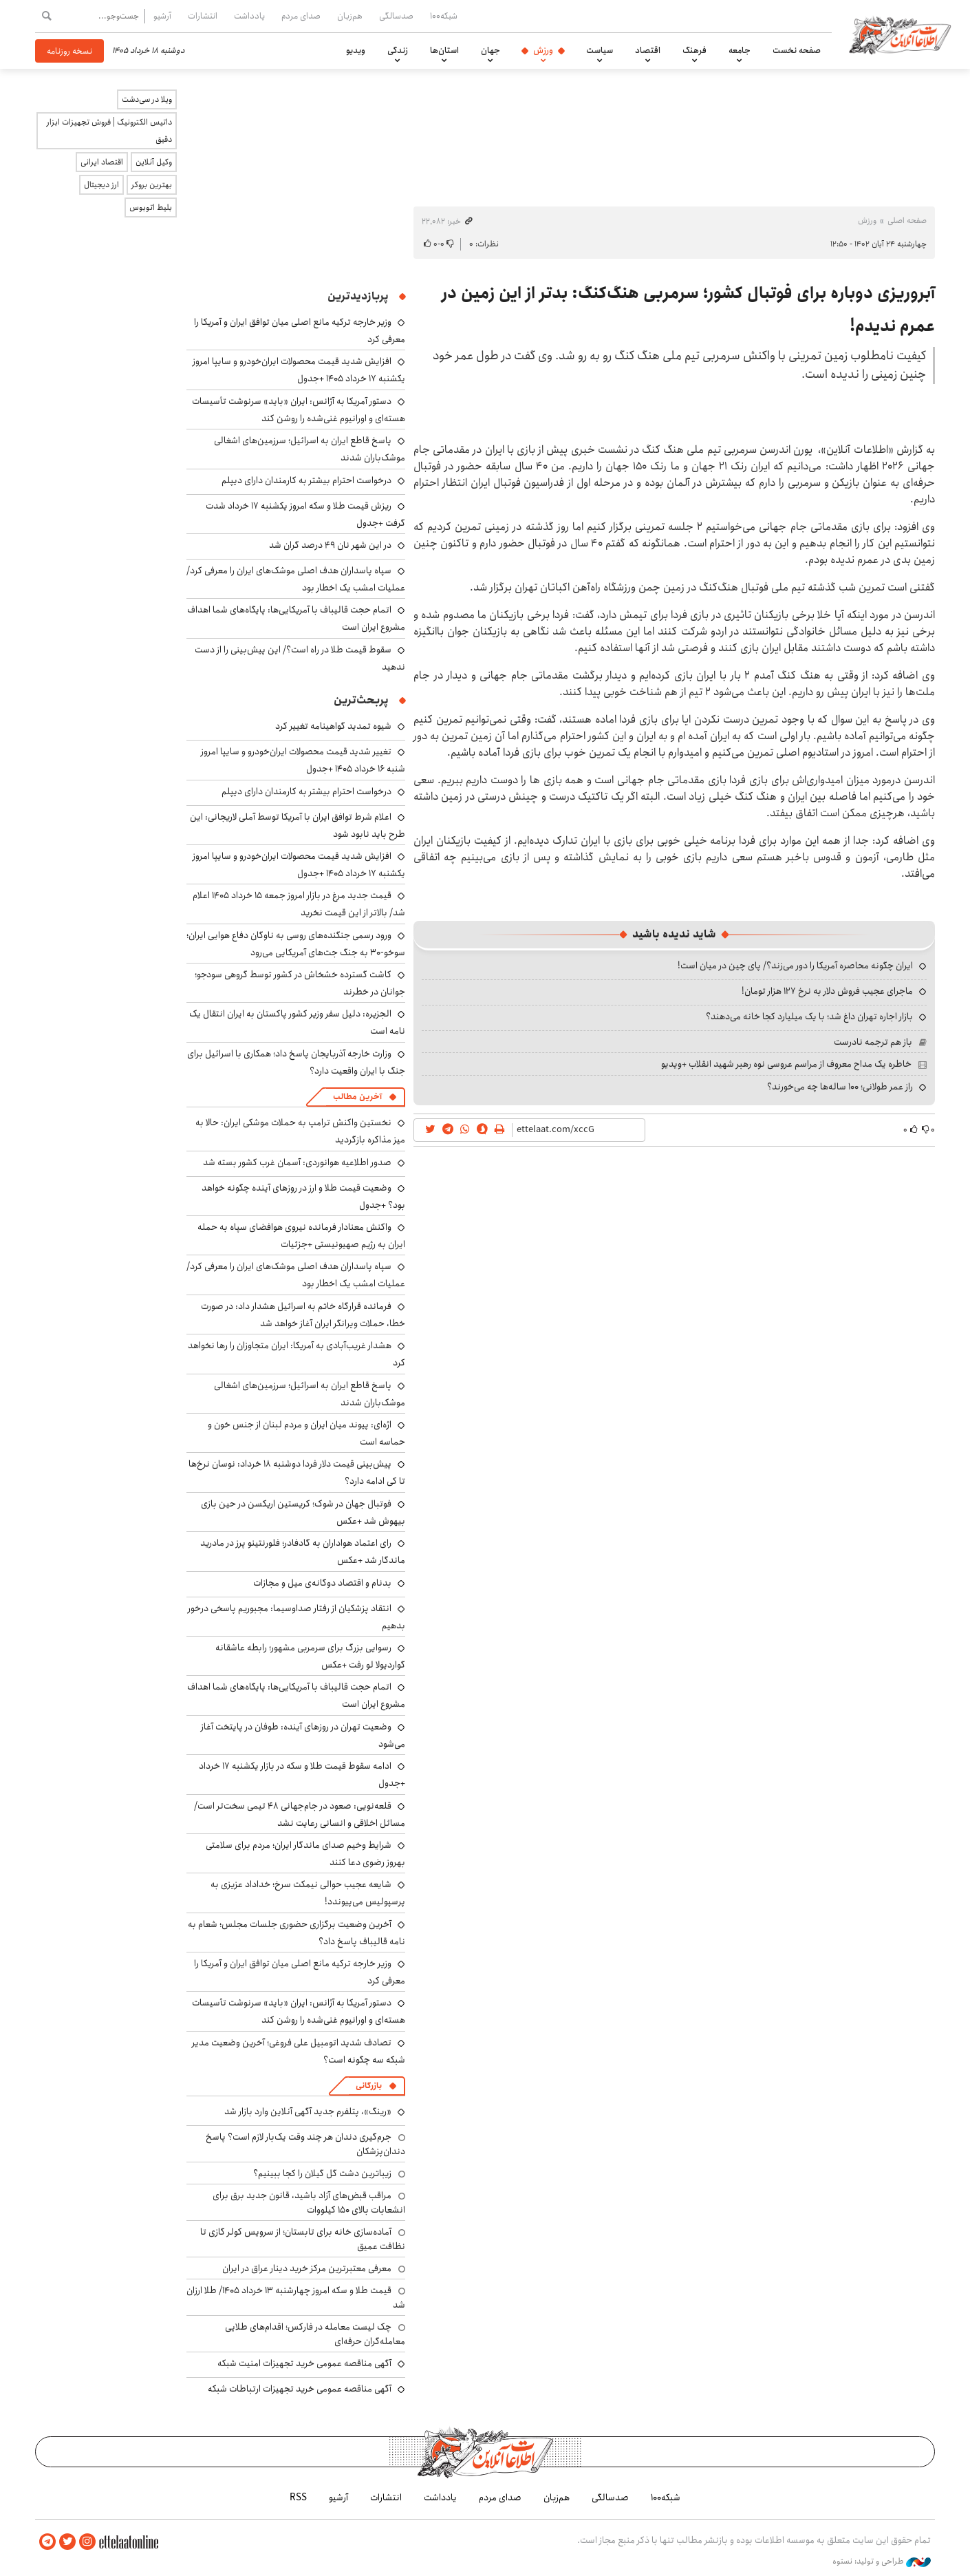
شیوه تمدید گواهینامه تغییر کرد (333, 726)
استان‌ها (444, 50)
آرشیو (162, 16)
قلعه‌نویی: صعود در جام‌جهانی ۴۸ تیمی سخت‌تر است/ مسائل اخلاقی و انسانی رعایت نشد (299, 1814)
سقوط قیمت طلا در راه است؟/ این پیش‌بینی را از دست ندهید (300, 658)
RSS (298, 2497)
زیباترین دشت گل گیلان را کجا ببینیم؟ (322, 2173)
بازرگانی (369, 2085)
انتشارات (202, 16)
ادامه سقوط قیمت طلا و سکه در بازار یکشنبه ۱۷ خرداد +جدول (302, 1774)
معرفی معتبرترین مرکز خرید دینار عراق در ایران (306, 2268)
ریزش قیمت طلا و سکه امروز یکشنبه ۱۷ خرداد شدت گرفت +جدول (305, 514)
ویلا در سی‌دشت (147, 99)
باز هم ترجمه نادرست (873, 1042)
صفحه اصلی (907, 220)
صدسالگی (396, 16)
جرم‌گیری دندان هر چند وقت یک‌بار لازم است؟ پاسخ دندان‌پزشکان (305, 2143)
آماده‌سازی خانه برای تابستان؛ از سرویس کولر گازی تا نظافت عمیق (302, 2238)
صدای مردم (301, 16)
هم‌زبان (350, 16)
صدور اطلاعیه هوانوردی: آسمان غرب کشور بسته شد (297, 1162)
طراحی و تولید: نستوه (881, 2561)
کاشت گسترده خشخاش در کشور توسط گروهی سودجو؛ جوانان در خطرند (300, 983)
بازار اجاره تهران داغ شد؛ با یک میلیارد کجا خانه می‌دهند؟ (809, 1016)
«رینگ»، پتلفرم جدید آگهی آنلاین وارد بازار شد (307, 2111)
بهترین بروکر (151, 184)
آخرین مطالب (357, 1096)
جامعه (740, 50)
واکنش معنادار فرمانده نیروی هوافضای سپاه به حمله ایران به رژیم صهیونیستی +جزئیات (301, 1236)
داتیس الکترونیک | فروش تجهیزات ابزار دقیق (109, 131)
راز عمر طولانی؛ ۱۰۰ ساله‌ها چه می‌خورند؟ (840, 1086)
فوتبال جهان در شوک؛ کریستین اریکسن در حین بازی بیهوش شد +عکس (303, 1512)
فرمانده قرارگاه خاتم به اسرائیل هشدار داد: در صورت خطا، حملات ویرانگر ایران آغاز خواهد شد (303, 1315)
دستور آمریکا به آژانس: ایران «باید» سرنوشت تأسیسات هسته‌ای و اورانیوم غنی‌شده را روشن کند (298, 410)
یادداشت (249, 16)
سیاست (599, 50)
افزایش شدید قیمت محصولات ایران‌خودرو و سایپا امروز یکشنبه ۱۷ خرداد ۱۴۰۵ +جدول (299, 370)
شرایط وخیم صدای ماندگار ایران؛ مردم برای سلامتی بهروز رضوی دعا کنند (305, 1854)
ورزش (543, 50)
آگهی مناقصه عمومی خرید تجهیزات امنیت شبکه (304, 2363)
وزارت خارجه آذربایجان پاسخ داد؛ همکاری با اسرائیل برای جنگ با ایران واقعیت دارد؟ (296, 1062)
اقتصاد (647, 50)
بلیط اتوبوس (150, 207)
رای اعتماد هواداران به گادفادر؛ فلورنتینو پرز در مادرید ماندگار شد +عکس (302, 1551)
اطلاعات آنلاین (900, 34)
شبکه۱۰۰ (443, 16)
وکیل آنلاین (154, 162)
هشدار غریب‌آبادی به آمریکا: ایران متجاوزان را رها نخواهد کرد (296, 1354)
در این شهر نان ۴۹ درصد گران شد (330, 545)
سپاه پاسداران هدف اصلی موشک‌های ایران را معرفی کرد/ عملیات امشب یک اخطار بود (295, 579)
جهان (490, 50)
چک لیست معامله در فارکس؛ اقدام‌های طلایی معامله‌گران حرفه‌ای (315, 2333)
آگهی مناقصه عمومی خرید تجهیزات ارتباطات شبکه (299, 2388)
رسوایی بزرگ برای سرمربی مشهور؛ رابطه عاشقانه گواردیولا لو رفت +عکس (310, 1656)
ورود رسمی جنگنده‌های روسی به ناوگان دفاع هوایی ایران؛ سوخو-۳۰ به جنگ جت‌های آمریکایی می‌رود (295, 944)
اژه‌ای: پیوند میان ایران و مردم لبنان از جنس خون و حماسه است (306, 1433)
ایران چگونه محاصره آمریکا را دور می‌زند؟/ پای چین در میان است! (795, 965)
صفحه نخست (797, 50)
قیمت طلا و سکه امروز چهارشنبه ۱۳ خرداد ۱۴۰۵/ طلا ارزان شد (295, 2297)
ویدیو (355, 50)
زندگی (397, 50)
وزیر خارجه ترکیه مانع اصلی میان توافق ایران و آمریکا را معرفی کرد (299, 1972)
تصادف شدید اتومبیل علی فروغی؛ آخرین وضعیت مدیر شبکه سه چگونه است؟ (298, 2051)
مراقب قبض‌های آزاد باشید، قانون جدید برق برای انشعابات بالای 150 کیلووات (309, 2202)
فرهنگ (694, 50)
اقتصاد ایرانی (101, 162)
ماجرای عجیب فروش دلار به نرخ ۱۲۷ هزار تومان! (827, 991)
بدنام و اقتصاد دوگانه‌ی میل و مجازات (322, 1582)
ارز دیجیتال (101, 184)
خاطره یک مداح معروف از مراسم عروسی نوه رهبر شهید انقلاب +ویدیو (786, 1064)
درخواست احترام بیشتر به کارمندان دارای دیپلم (306, 480)
